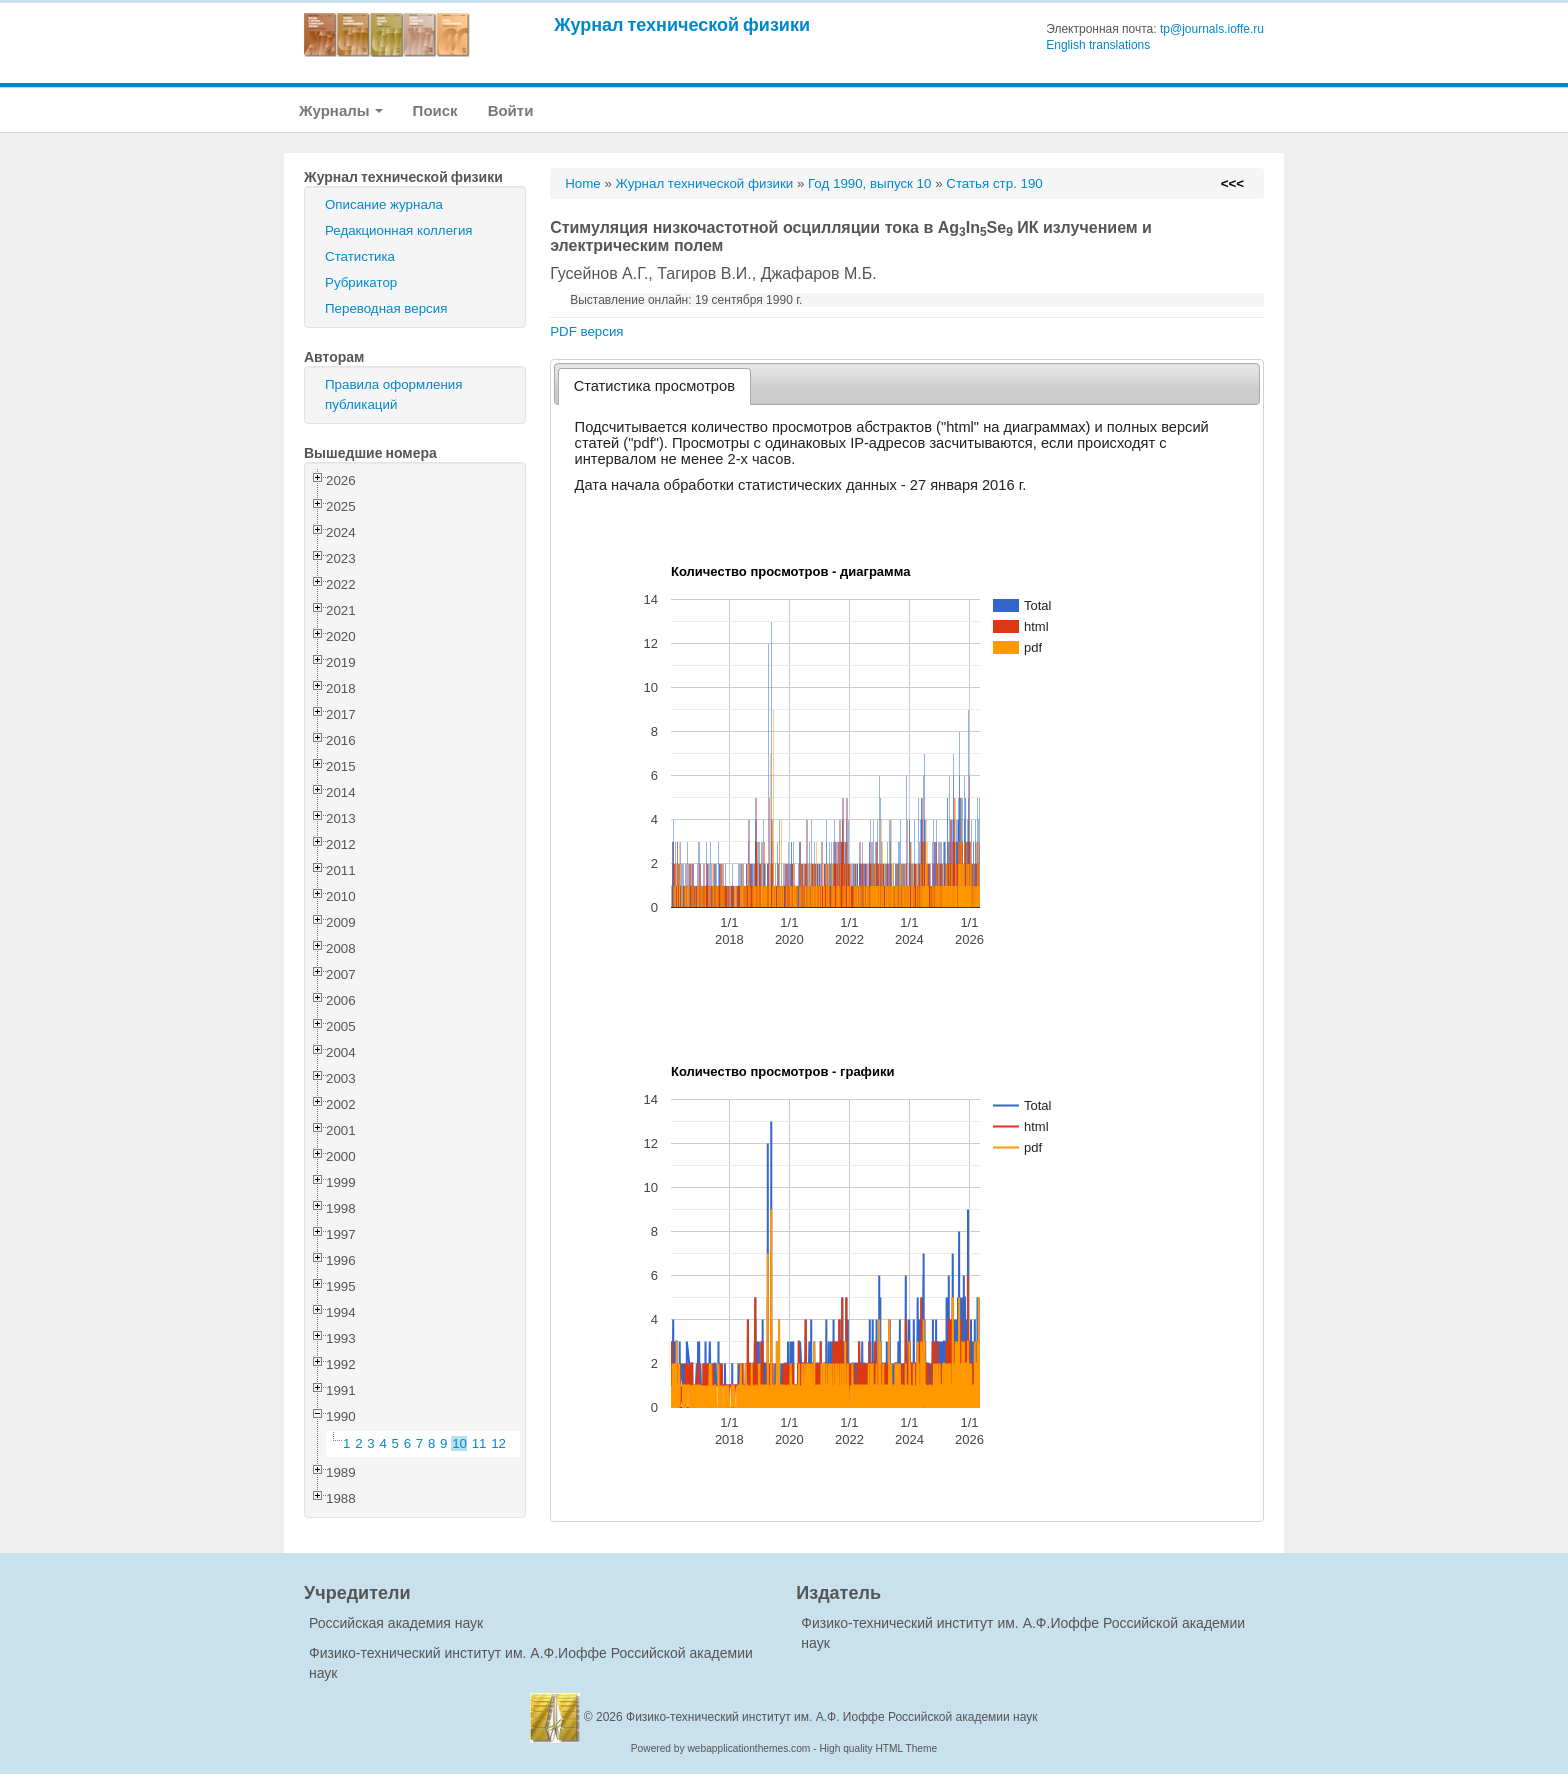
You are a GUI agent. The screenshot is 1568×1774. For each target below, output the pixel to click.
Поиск (435, 110)
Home (583, 183)
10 (459, 1443)
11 (479, 1443)
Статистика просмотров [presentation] (654, 386)
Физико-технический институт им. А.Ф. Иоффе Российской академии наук (832, 1717)
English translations (1098, 45)
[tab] (654, 386)
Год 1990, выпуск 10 (869, 183)
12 (498, 1443)
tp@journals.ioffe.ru (1212, 29)
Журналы (341, 110)
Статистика (360, 256)
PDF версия (586, 331)
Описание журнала (384, 204)
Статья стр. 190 (994, 183)
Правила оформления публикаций (393, 394)
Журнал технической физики (682, 24)
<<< (1232, 183)
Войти (511, 110)
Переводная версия (386, 308)
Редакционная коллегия (399, 230)
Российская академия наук (396, 1623)
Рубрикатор (361, 282)
